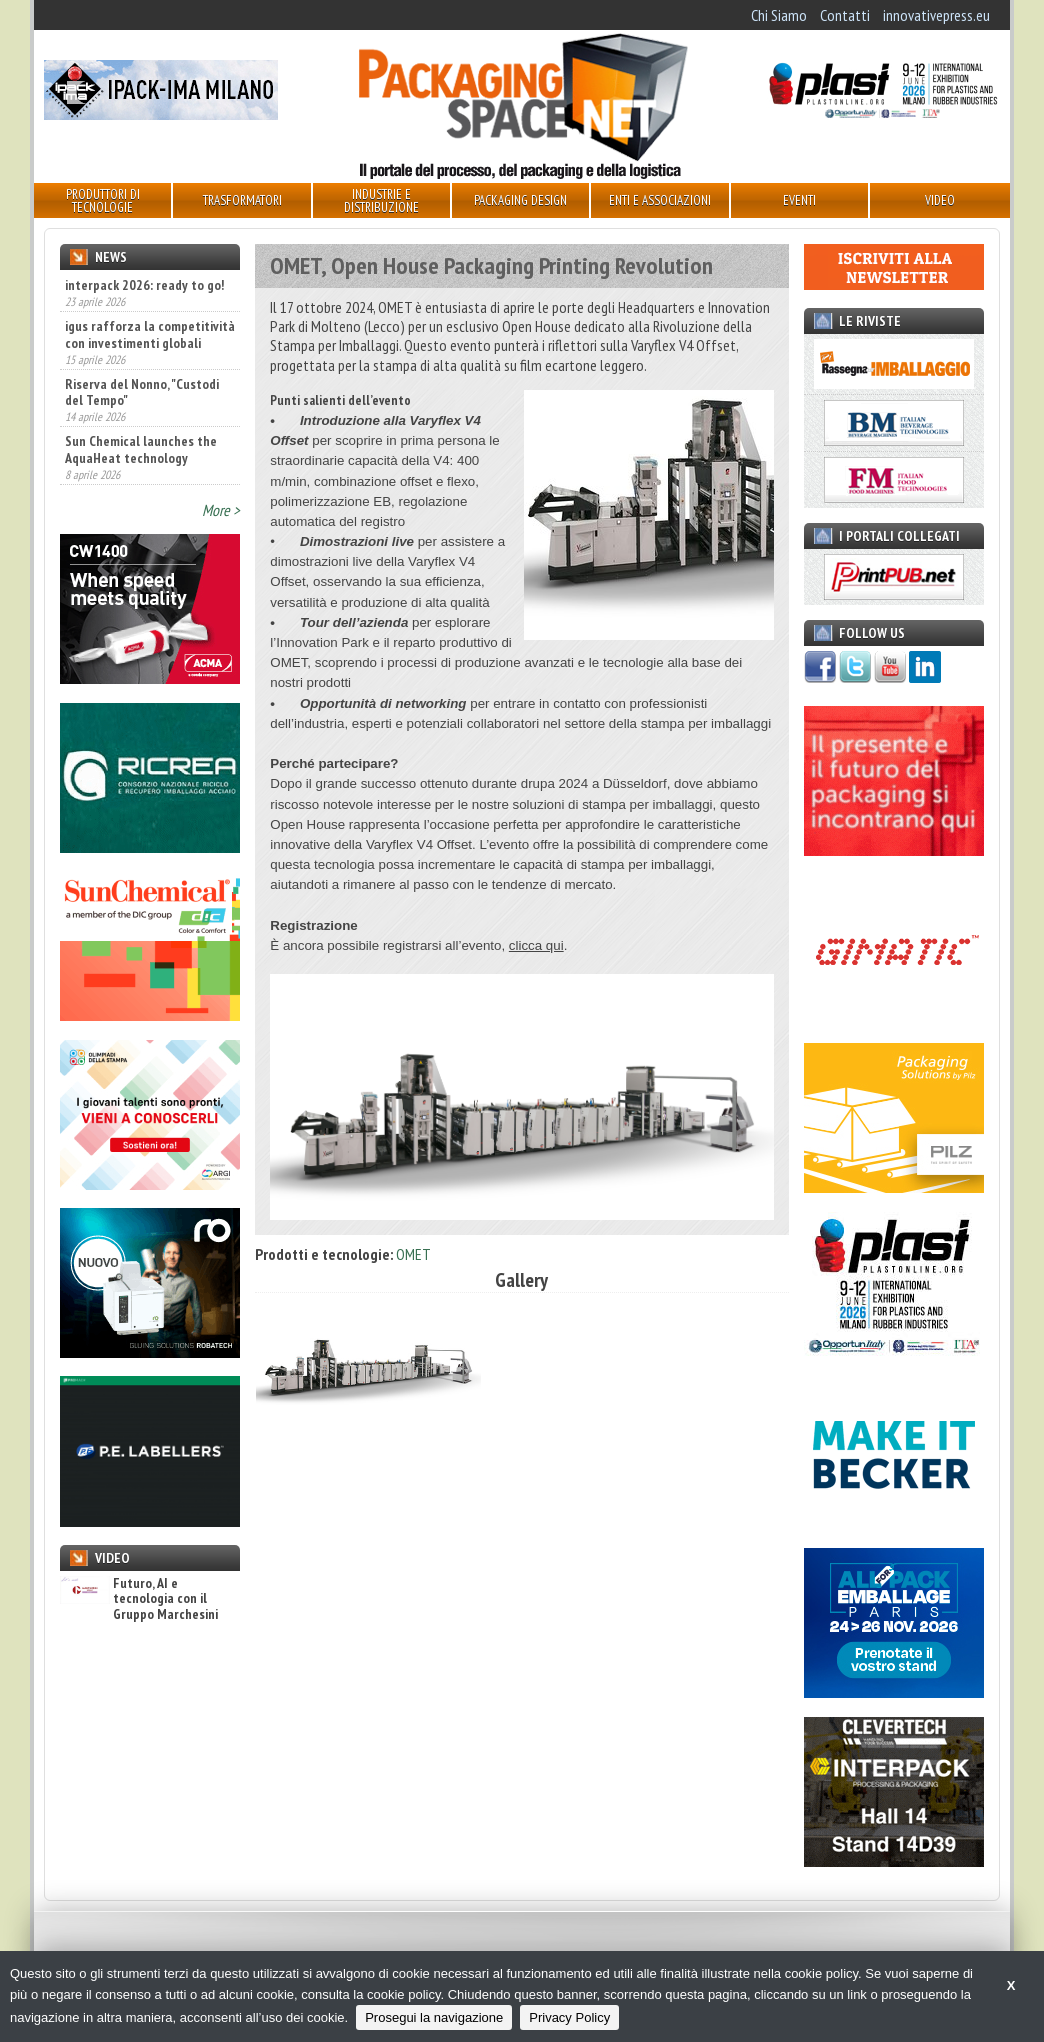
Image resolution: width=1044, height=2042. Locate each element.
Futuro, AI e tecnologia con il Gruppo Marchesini (139, 1599)
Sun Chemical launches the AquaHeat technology (141, 449)
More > (221, 510)
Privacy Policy (569, 2017)
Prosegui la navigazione (434, 2017)
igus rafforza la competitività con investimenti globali (150, 334)
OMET (413, 1254)
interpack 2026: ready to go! (144, 285)
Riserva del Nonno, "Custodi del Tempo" (142, 392)
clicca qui (536, 945)
